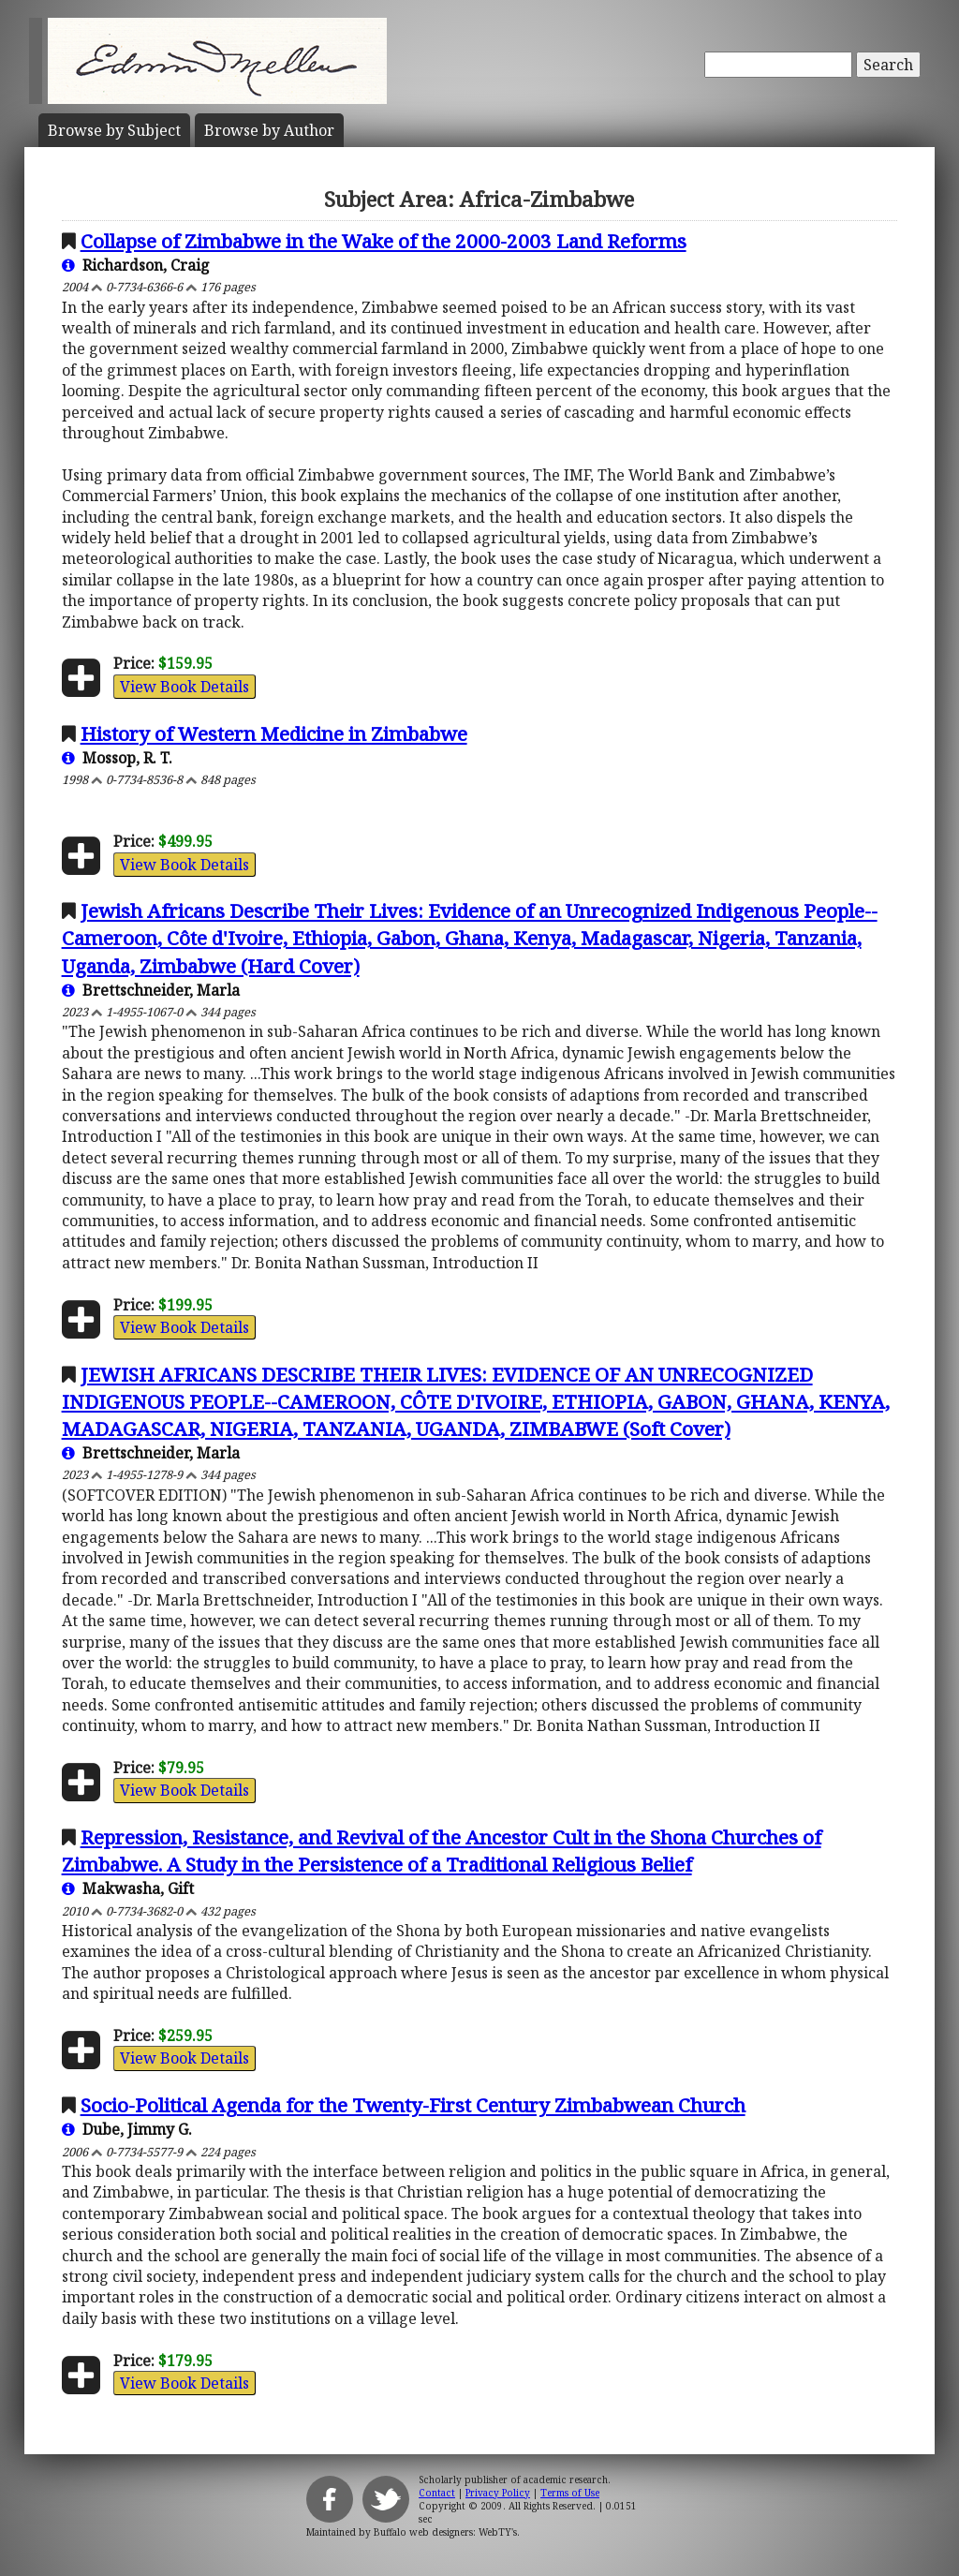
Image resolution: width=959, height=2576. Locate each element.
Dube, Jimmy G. (127, 2129)
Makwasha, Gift (128, 1888)
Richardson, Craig (136, 265)
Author (269, 130)
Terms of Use (569, 2492)
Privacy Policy (497, 2492)
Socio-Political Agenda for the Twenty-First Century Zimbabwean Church (413, 2105)
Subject (114, 130)
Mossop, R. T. (117, 758)
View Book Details (184, 686)
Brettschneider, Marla (151, 990)
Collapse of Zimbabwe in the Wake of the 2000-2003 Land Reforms (383, 241)
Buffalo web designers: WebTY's (445, 2532)
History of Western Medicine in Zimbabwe (274, 733)
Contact (437, 2492)
